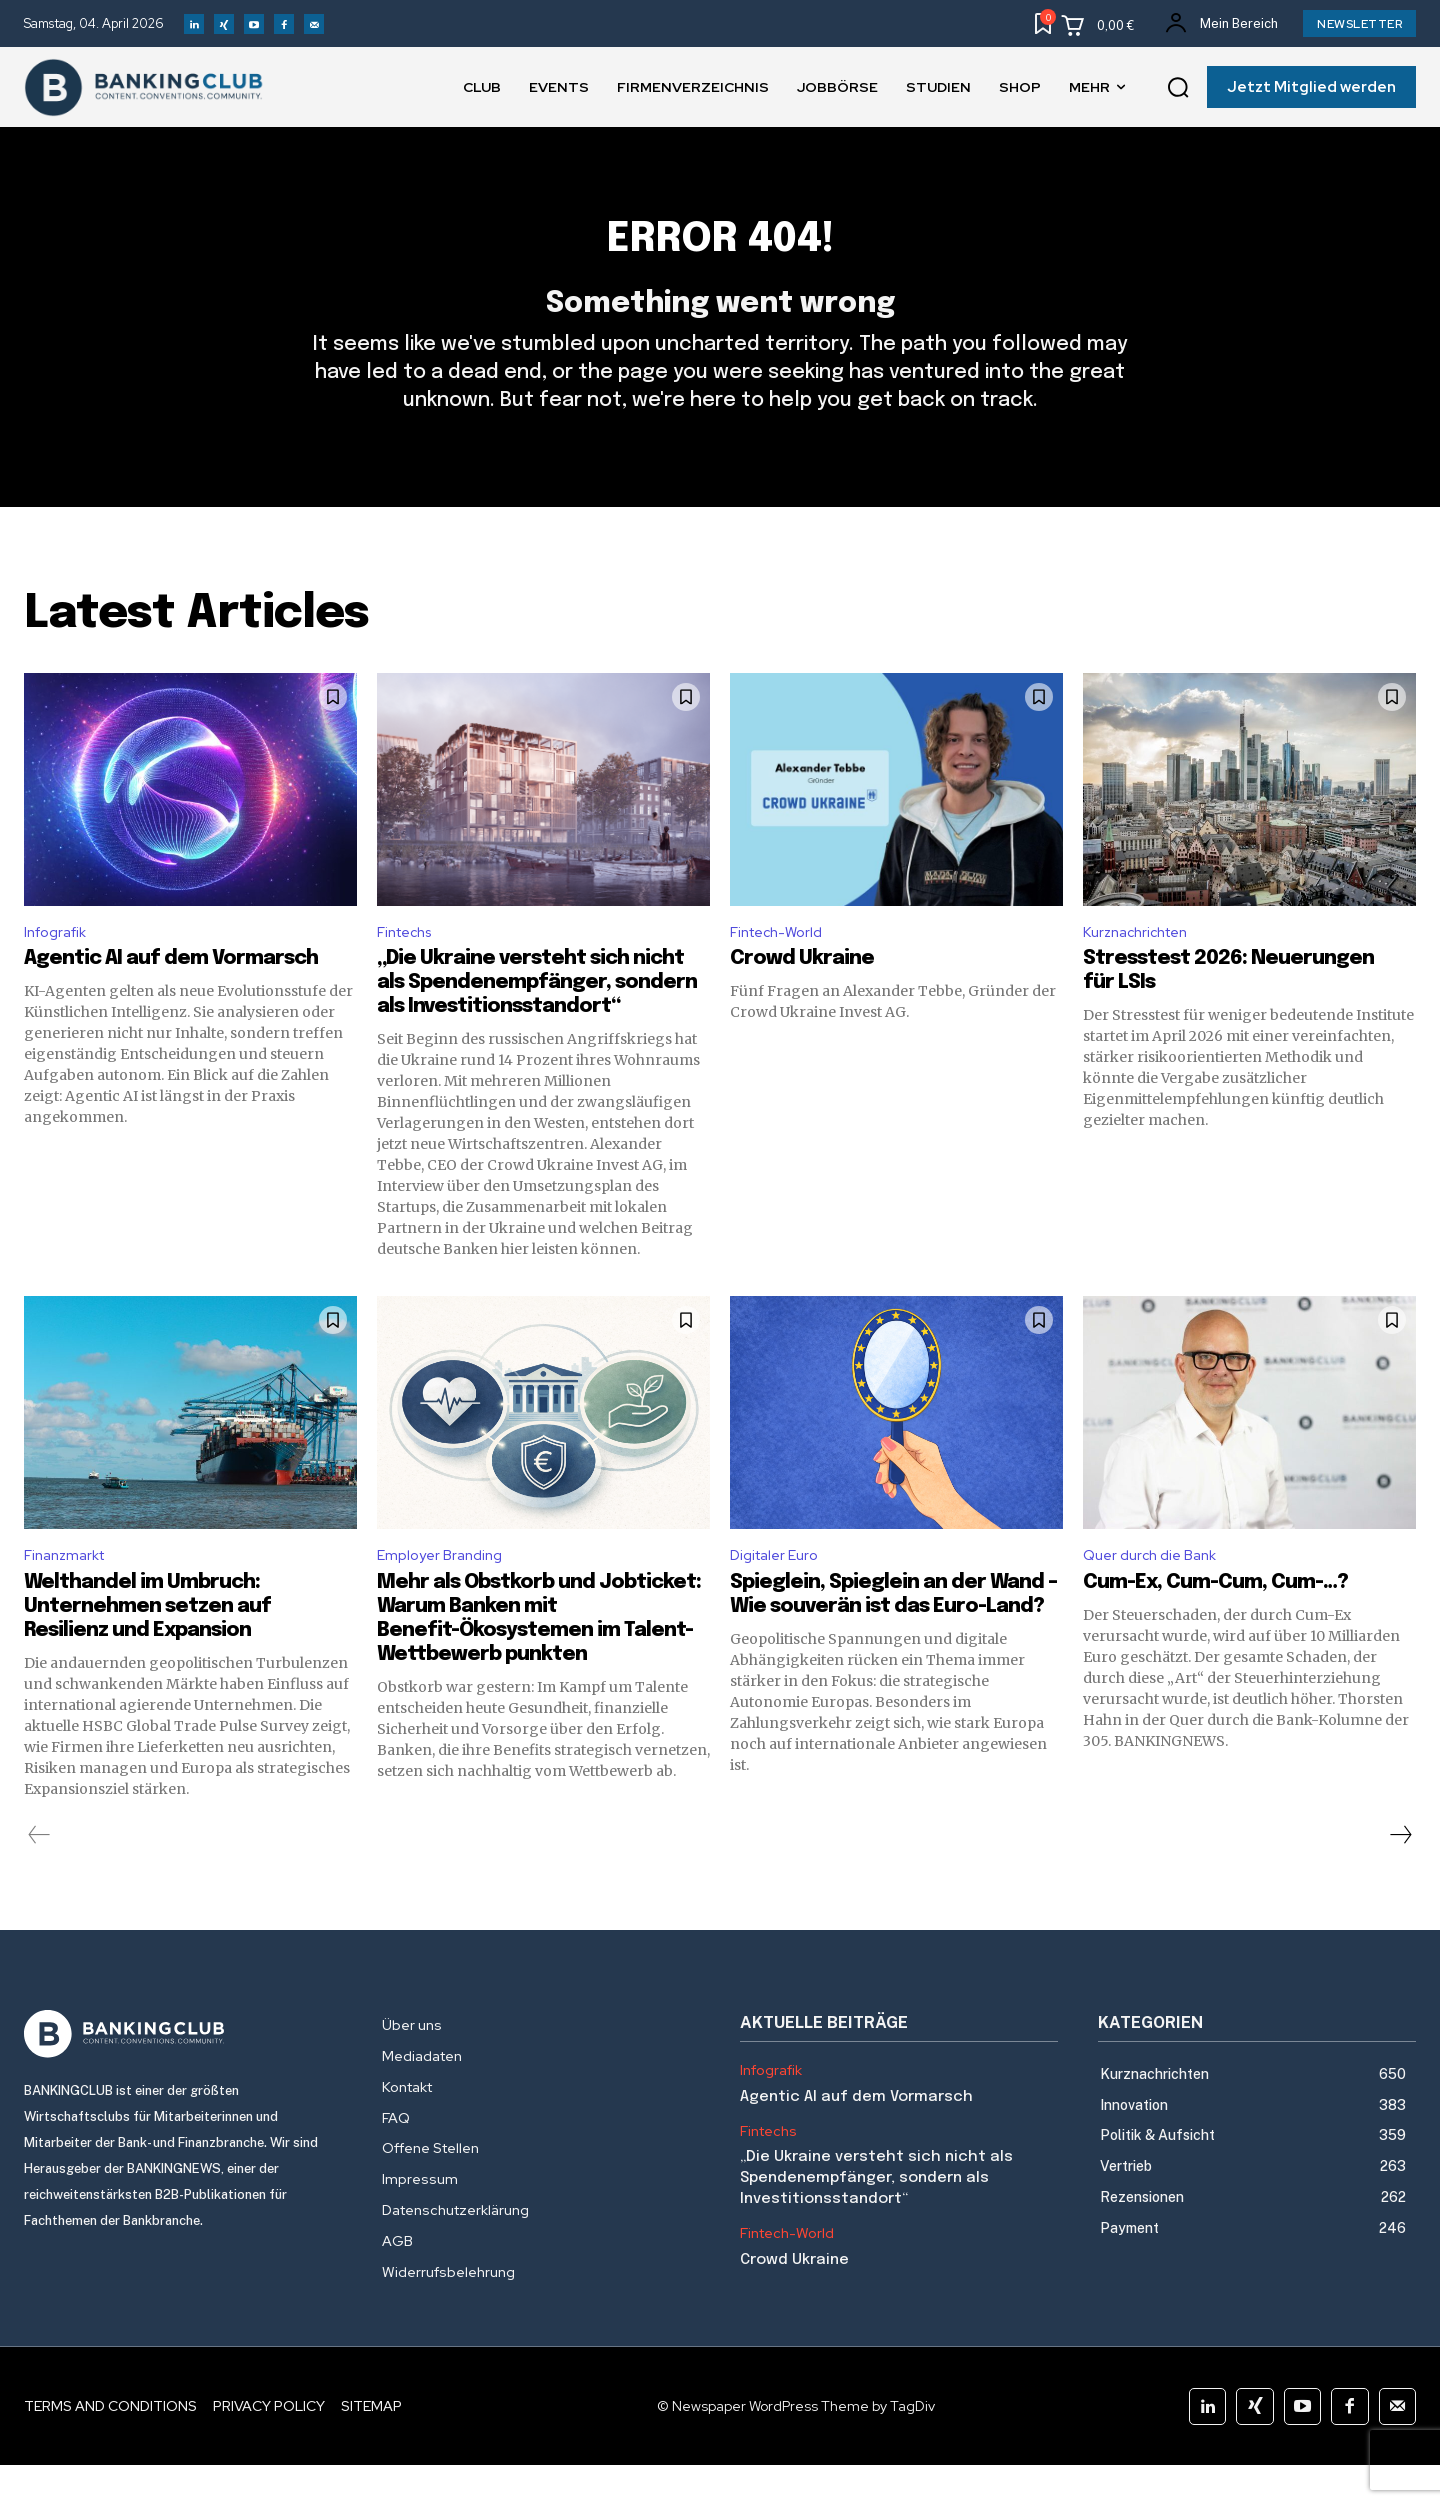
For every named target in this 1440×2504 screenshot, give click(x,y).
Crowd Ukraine (802, 993)
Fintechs (409, 964)
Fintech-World (782, 964)
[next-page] (1400, 1874)
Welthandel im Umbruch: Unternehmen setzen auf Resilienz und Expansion (147, 1645)
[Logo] (183, 2073)
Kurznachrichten (1142, 964)
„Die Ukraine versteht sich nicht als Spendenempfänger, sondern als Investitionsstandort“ (537, 1017)
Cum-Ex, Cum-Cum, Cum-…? (1217, 1621)
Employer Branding (445, 1592)
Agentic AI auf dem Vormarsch (171, 993)
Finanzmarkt (69, 1592)
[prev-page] (39, 1874)
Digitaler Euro (778, 1592)
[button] (1178, 88)
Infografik (60, 964)
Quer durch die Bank (1155, 1592)
